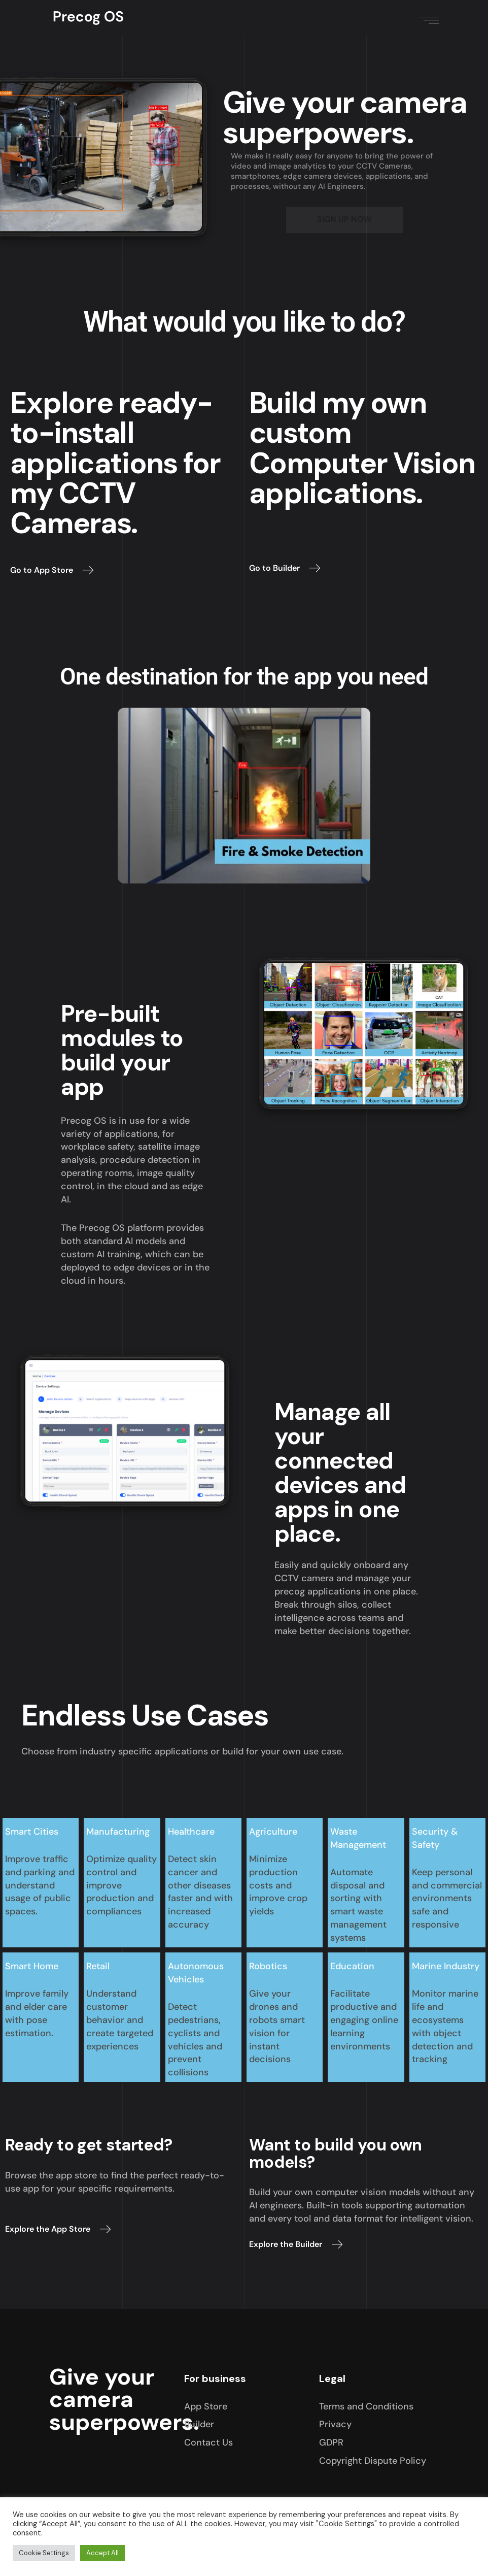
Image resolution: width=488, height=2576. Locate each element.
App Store (205, 2406)
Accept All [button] (102, 2553)
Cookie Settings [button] (44, 2553)
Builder (199, 2424)
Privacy (335, 2424)
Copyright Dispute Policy (372, 2461)
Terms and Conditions (366, 2406)
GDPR (331, 2442)
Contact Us (208, 2442)
